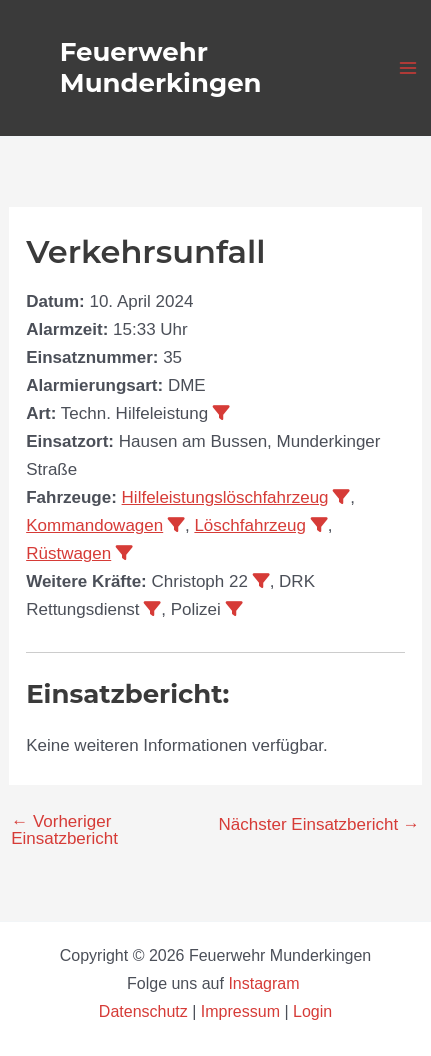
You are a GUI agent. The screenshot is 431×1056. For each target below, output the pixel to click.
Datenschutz (145, 1011)
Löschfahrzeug (250, 525)
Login (312, 1011)
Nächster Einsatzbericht (319, 824)
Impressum (240, 1011)
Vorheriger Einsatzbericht (64, 830)
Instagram (266, 983)
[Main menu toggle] (409, 68)
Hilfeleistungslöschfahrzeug (225, 497)
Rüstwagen (68, 553)
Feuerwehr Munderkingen (161, 67)
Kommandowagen (94, 525)
